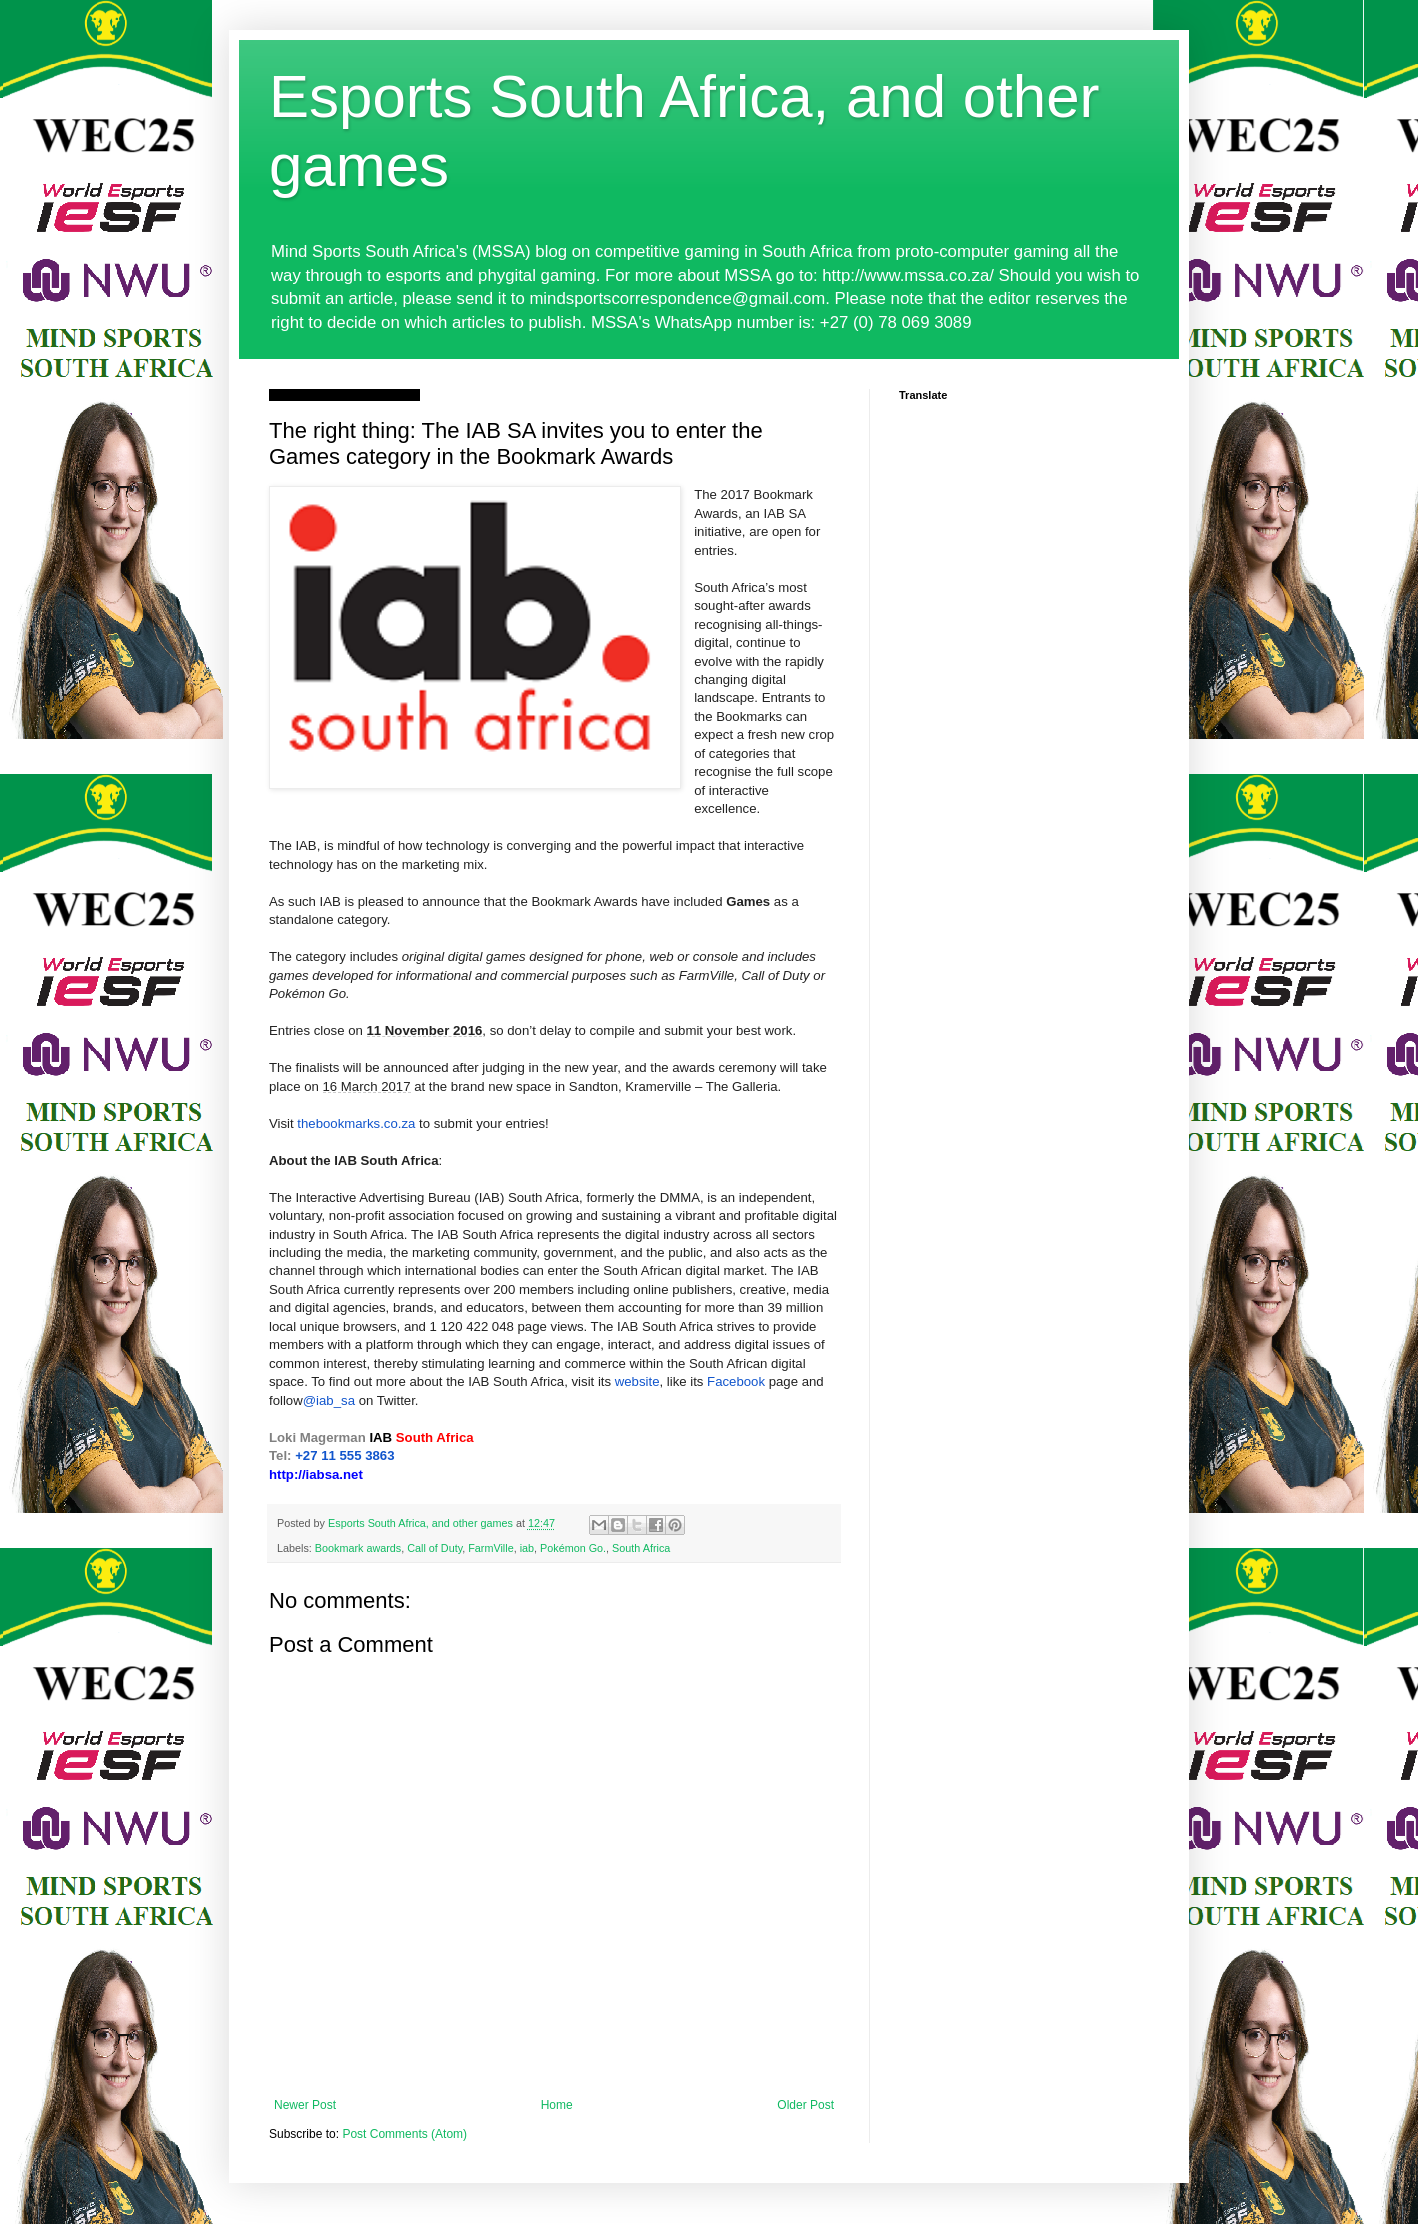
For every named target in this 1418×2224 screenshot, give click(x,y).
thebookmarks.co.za (356, 1123)
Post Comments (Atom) (404, 2134)
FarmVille (490, 1548)
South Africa (641, 1548)
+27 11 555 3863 (344, 1455)
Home (557, 2105)
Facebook (736, 1381)
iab (527, 1548)
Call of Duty (434, 1548)
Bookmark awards (358, 1548)
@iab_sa (329, 1400)
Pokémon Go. (573, 1548)
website (637, 1381)
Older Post (805, 2105)
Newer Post (305, 2105)
